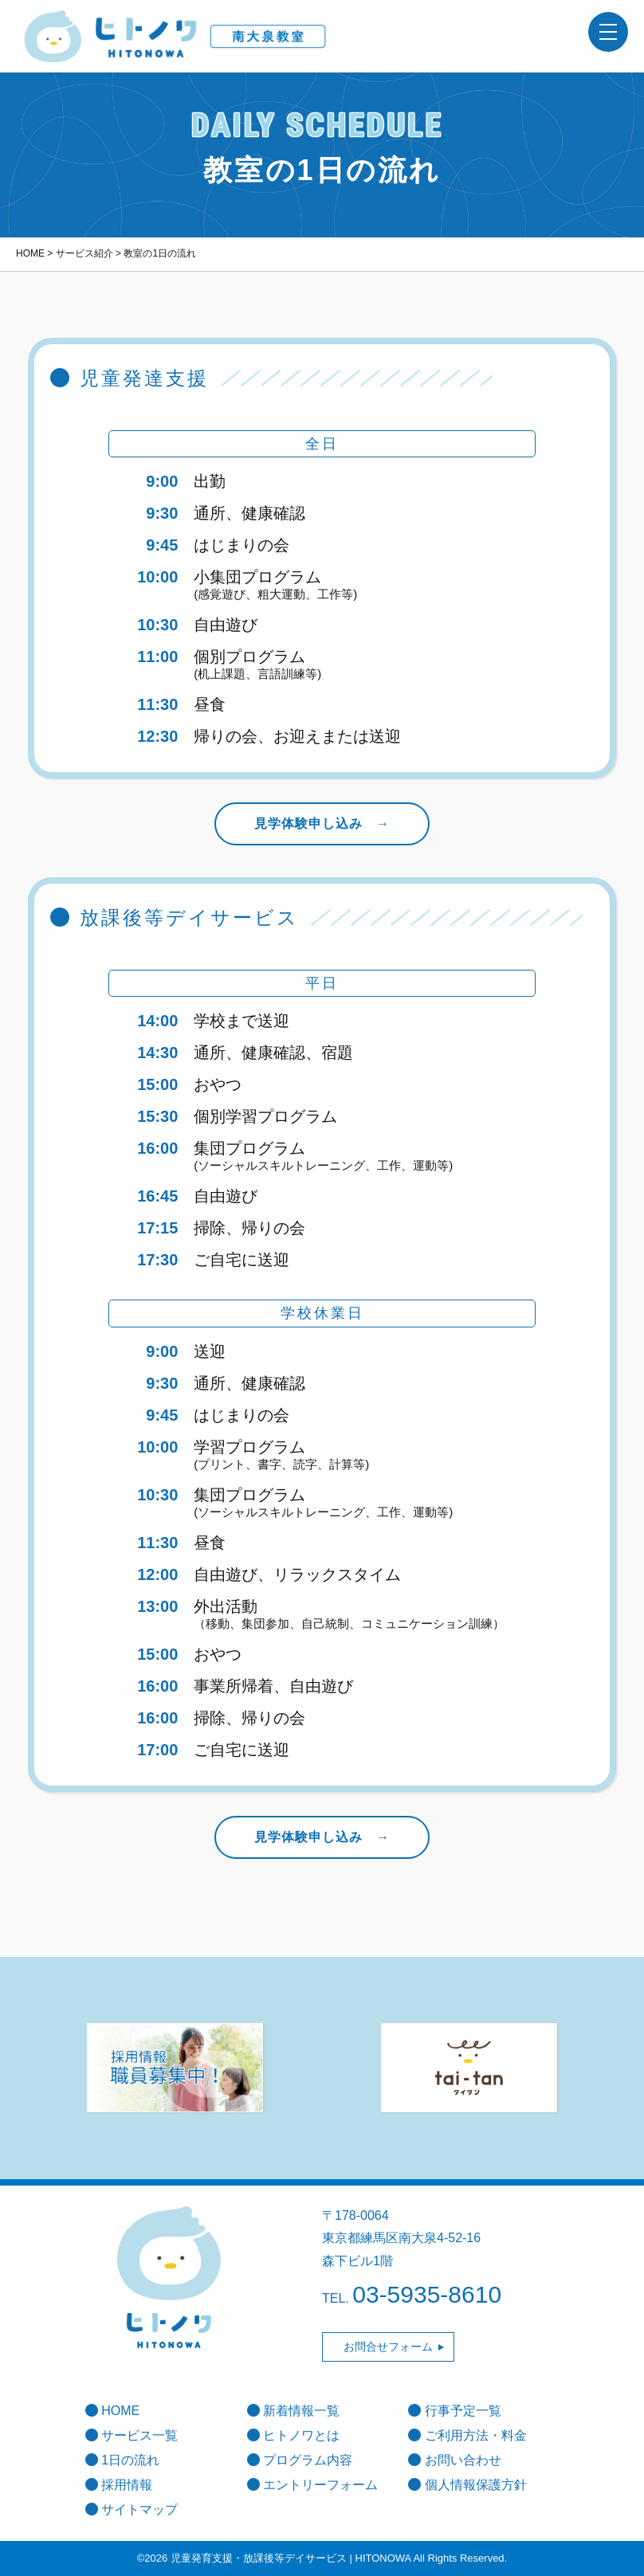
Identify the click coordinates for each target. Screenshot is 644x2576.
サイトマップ (131, 2509)
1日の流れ (122, 2460)
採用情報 (118, 2485)
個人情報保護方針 (467, 2485)
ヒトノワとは (293, 2435)
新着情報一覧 (293, 2410)
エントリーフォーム (312, 2485)
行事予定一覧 (454, 2410)
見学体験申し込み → (322, 823)
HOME (112, 2410)
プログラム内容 (299, 2460)
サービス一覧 (131, 2435)
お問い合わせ (454, 2460)
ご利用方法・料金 (467, 2435)
